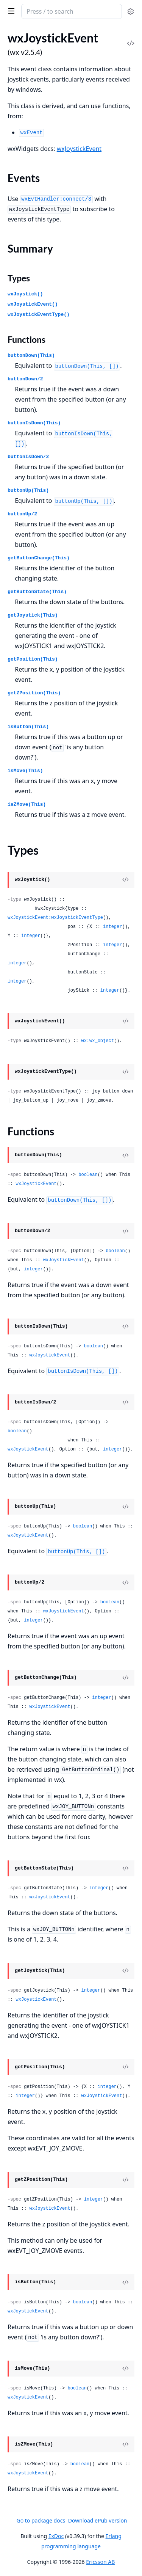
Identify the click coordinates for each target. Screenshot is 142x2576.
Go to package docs (40, 2521)
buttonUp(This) (28, 490)
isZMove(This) (27, 804)
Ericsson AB (100, 2561)
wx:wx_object (97, 1041)
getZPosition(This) (34, 693)
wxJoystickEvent (79, 148)
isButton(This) (28, 727)
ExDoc (56, 2536)
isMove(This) (25, 771)
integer (112, 926)
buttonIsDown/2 (28, 457)
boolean (87, 1174)
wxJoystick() (25, 294)
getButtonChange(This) (39, 558)
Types (19, 278)
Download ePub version (97, 2520)
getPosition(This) (33, 659)
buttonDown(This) (31, 355)
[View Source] (125, 880)
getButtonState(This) (37, 592)
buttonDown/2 (25, 379)
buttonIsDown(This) (34, 423)
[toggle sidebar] (10, 10)
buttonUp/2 (22, 514)
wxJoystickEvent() (33, 304)
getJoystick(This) (33, 615)
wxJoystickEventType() (39, 314)
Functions (26, 339)
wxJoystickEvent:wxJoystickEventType (55, 917)
